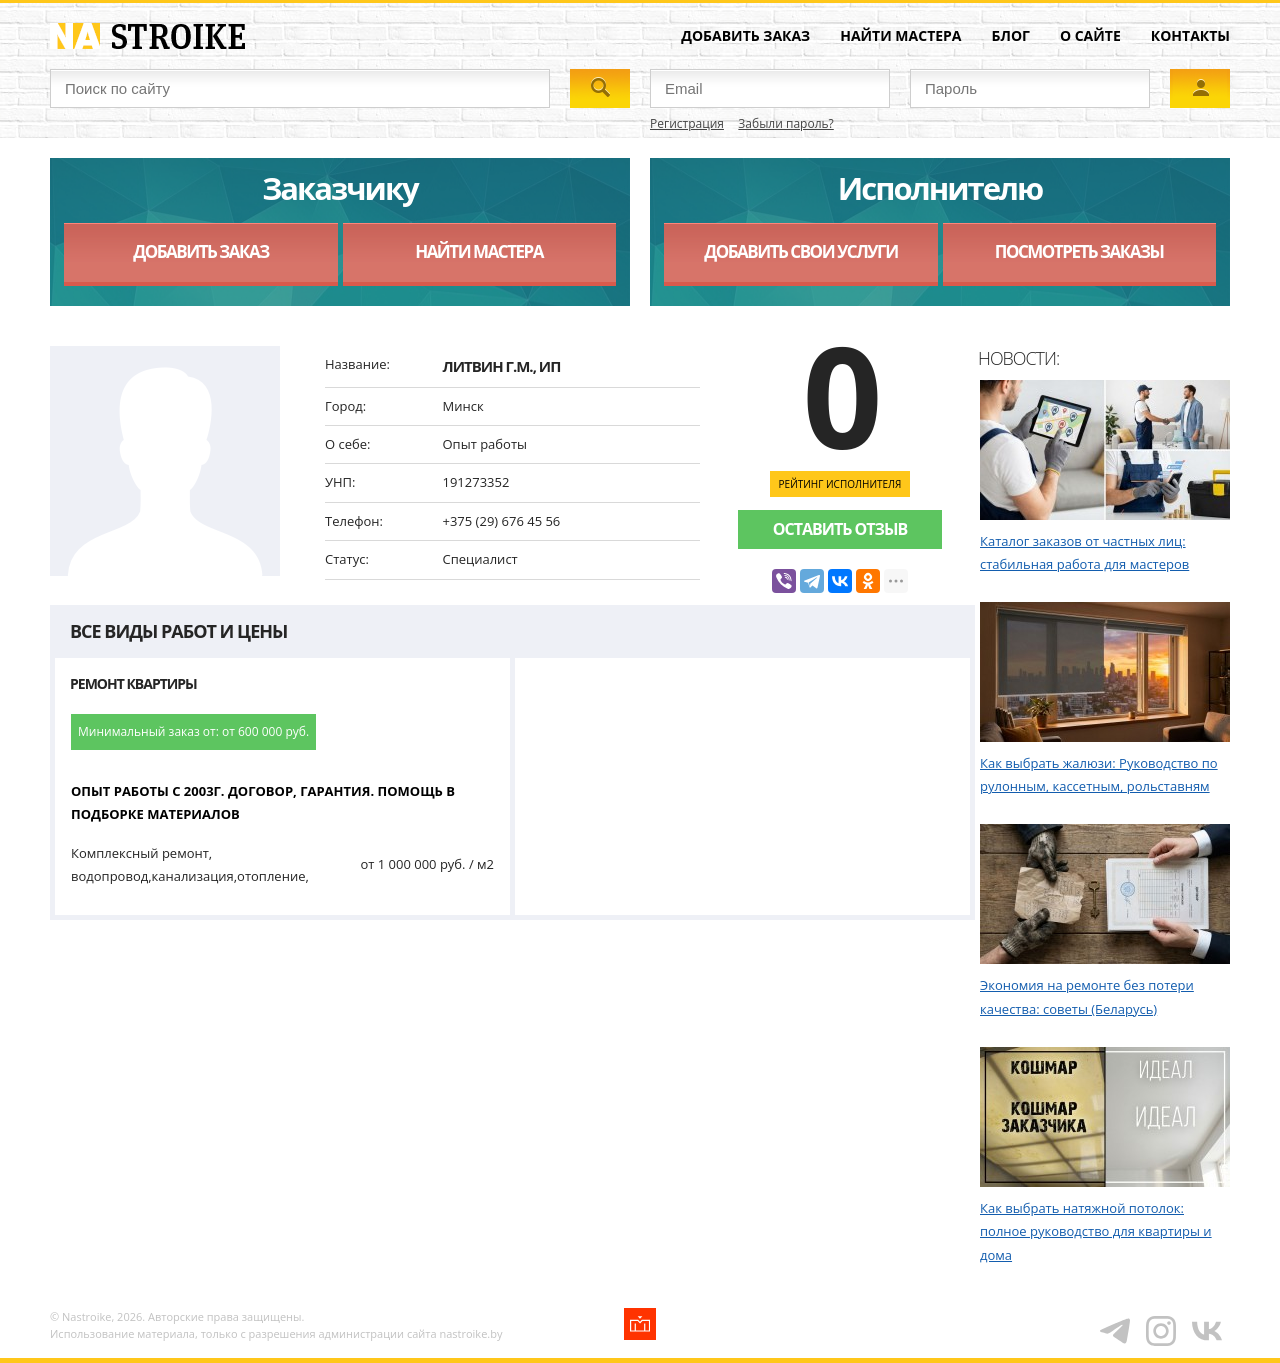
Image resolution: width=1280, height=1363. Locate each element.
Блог (1011, 35)
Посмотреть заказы (1079, 251)
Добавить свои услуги (800, 251)
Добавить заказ (745, 35)
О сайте (1090, 35)
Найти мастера (900, 35)
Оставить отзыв (840, 529)
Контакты (1190, 35)
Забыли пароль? (785, 123)
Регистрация (687, 123)
